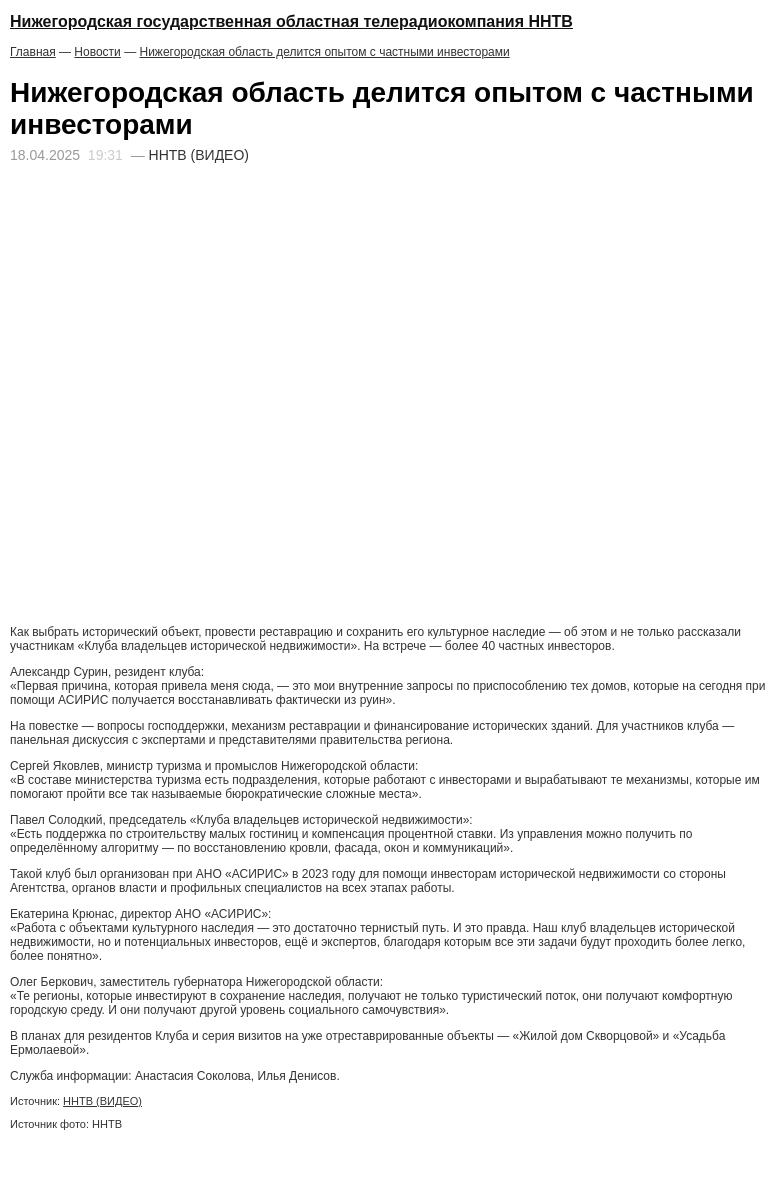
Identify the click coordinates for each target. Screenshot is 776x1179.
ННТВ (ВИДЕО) (102, 1101)
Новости (97, 52)
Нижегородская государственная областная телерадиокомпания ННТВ (291, 21)
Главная (33, 52)
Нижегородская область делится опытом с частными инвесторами (324, 52)
